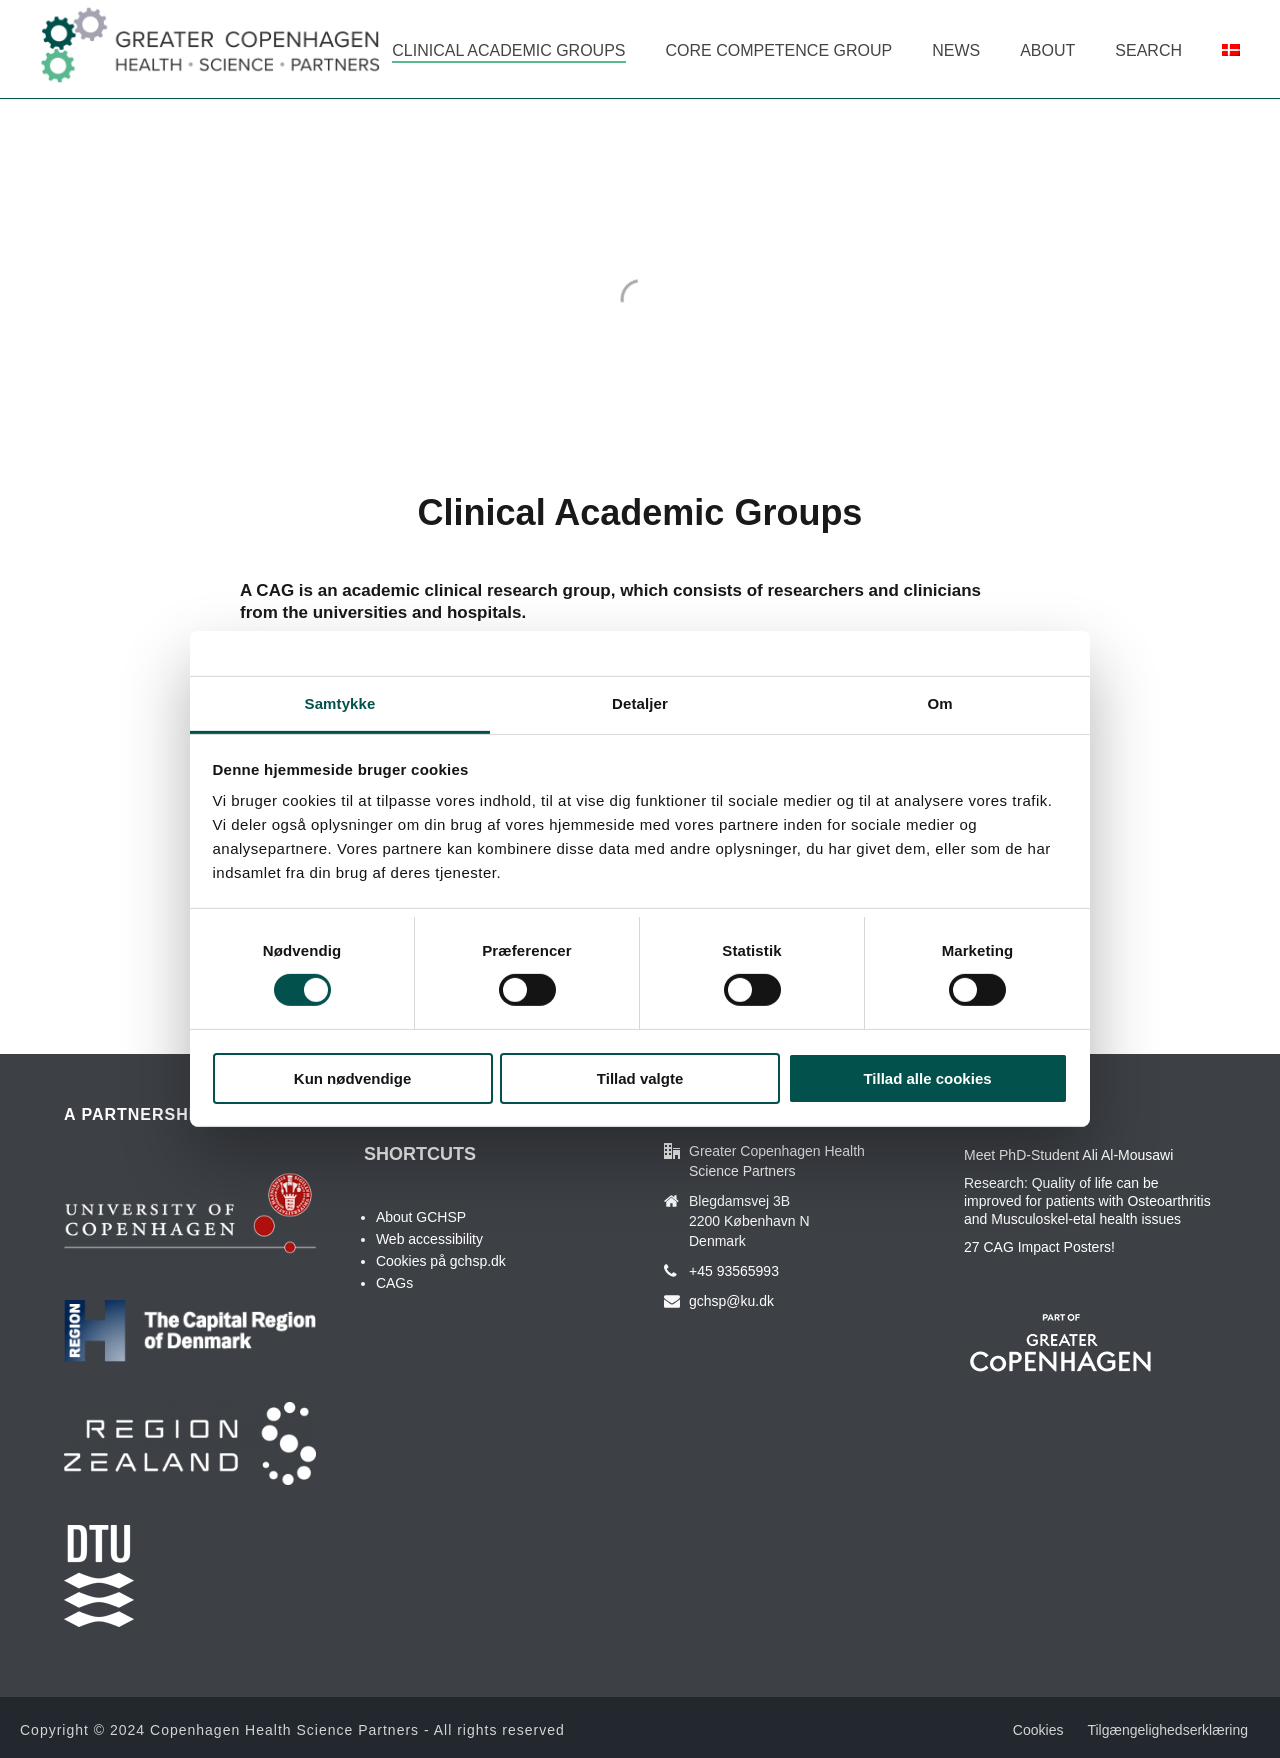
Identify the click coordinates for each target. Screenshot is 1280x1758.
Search (1148, 50)
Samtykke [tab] (340, 703)
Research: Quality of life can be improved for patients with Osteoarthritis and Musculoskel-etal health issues (1087, 1201)
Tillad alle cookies (927, 1078)
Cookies (1038, 1730)
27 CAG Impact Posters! (1039, 1247)
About (1047, 50)
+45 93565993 (734, 1271)
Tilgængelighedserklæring (1167, 1730)
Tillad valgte (640, 1078)
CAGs (394, 1283)
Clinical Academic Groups (508, 50)
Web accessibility (429, 1239)
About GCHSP (421, 1217)
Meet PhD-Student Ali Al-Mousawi (1068, 1155)
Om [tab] (939, 703)
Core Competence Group (779, 50)
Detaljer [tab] (640, 703)
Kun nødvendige (353, 1078)
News (956, 50)
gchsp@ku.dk (731, 1301)
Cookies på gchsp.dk (441, 1261)
